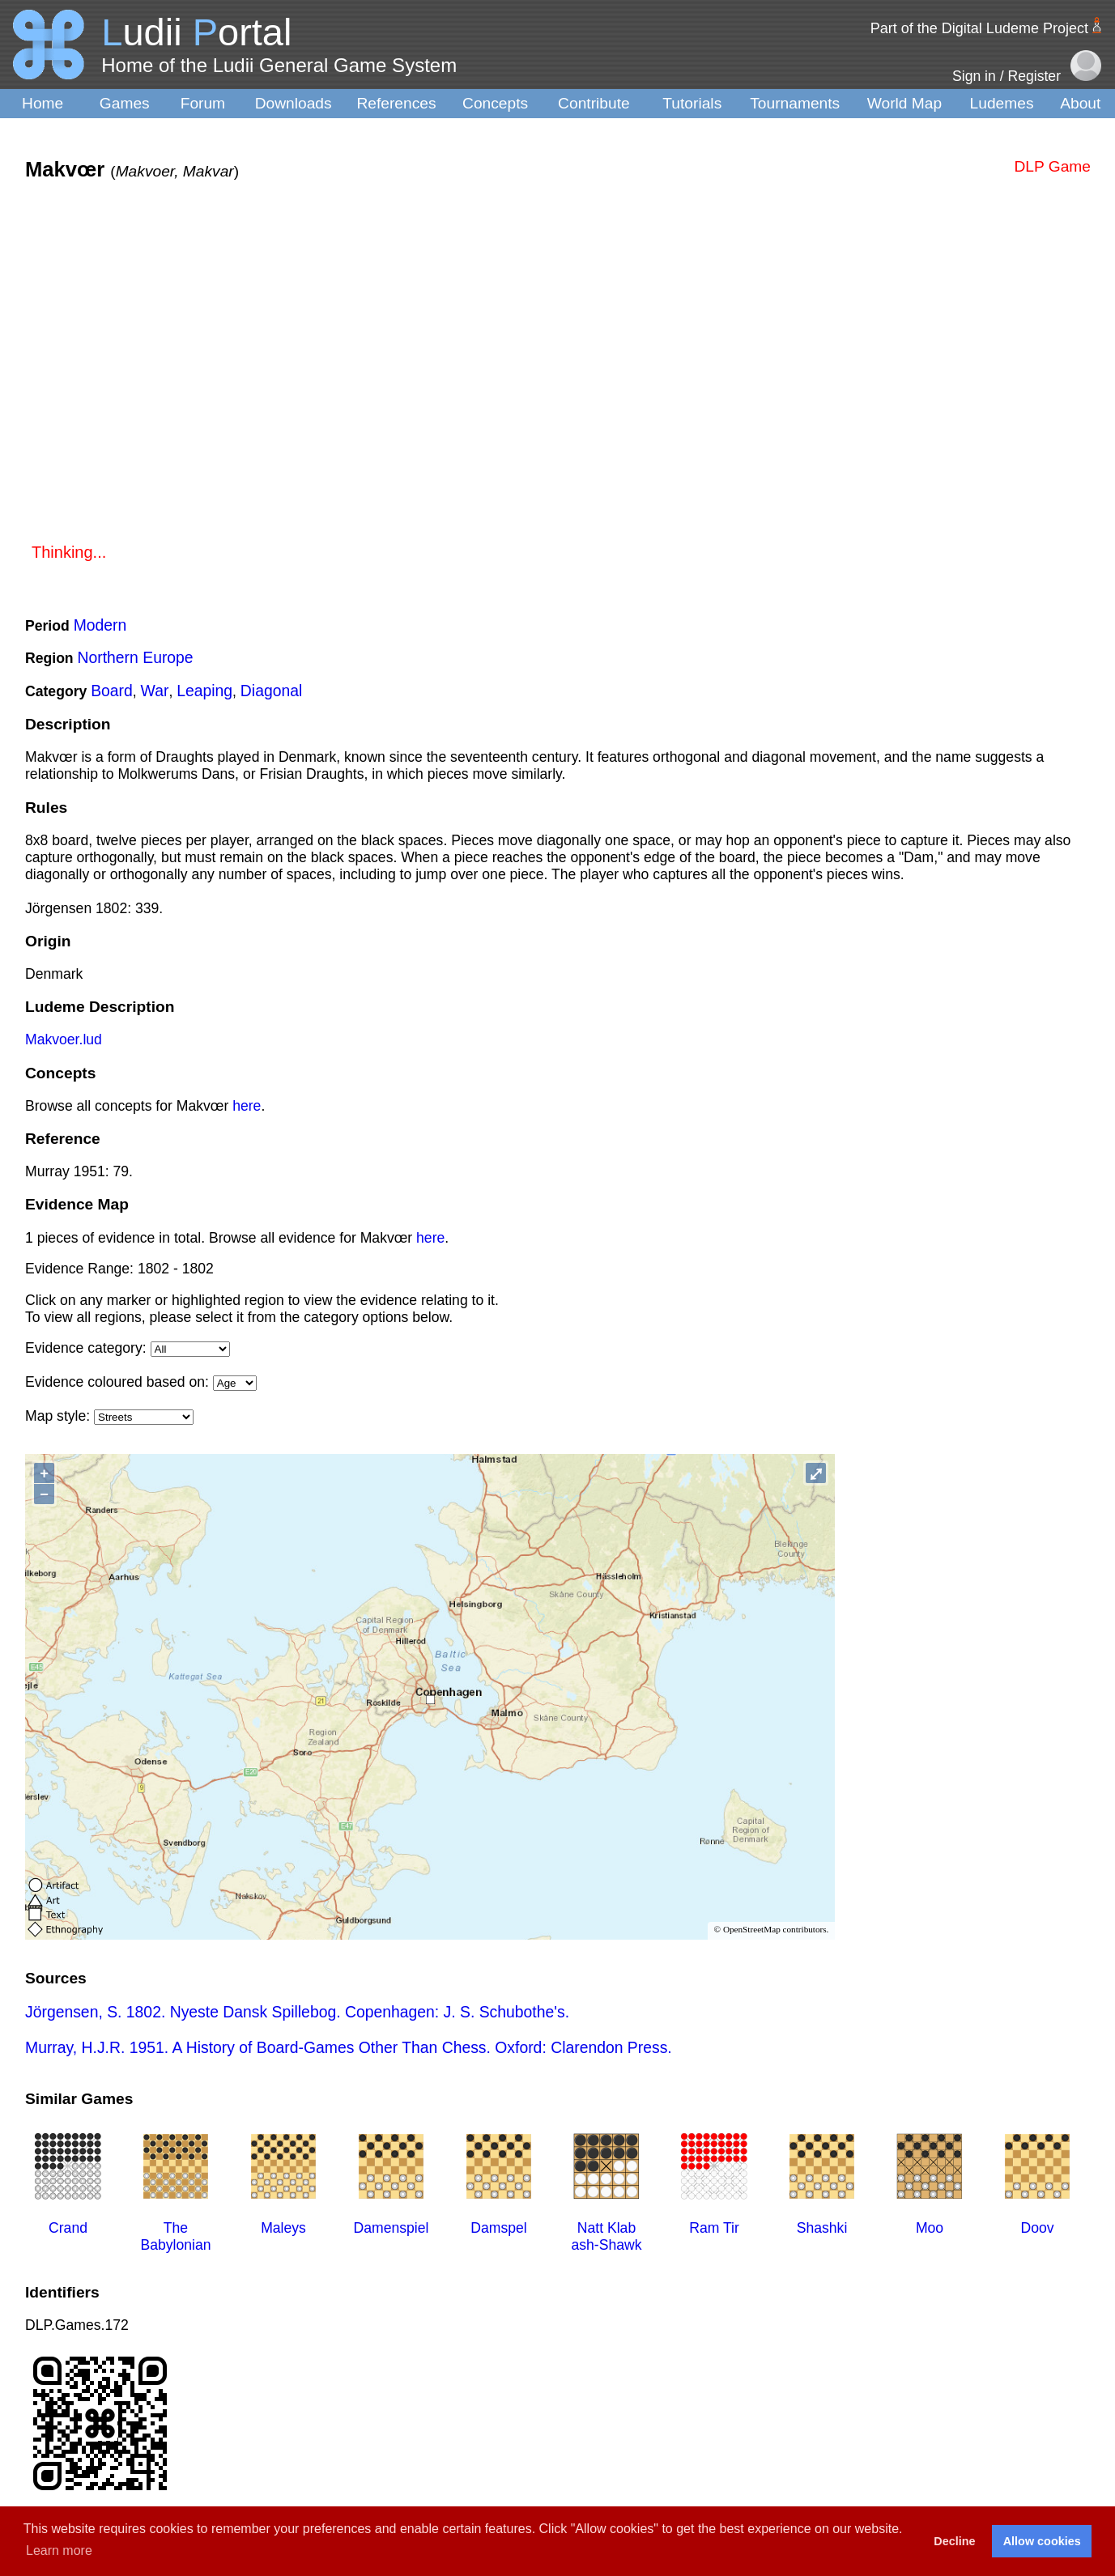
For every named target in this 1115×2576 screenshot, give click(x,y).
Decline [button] (954, 2541)
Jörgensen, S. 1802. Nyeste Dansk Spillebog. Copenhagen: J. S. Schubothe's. (297, 2012)
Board (112, 690)
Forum (203, 103)
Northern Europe (136, 657)
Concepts (495, 103)
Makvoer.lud (63, 1039)
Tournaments (795, 103)
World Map (904, 103)
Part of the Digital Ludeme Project (979, 28)
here (246, 1106)
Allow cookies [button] (1042, 2541)
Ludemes (1002, 103)
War (155, 690)
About (1080, 103)
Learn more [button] (59, 2550)
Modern (100, 625)
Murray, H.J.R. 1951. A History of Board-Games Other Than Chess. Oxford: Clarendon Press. (348, 2047)
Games (125, 103)
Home (42, 103)
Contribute (594, 103)
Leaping (204, 690)
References (396, 103)
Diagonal (271, 690)
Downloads (293, 103)
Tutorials (691, 103)
